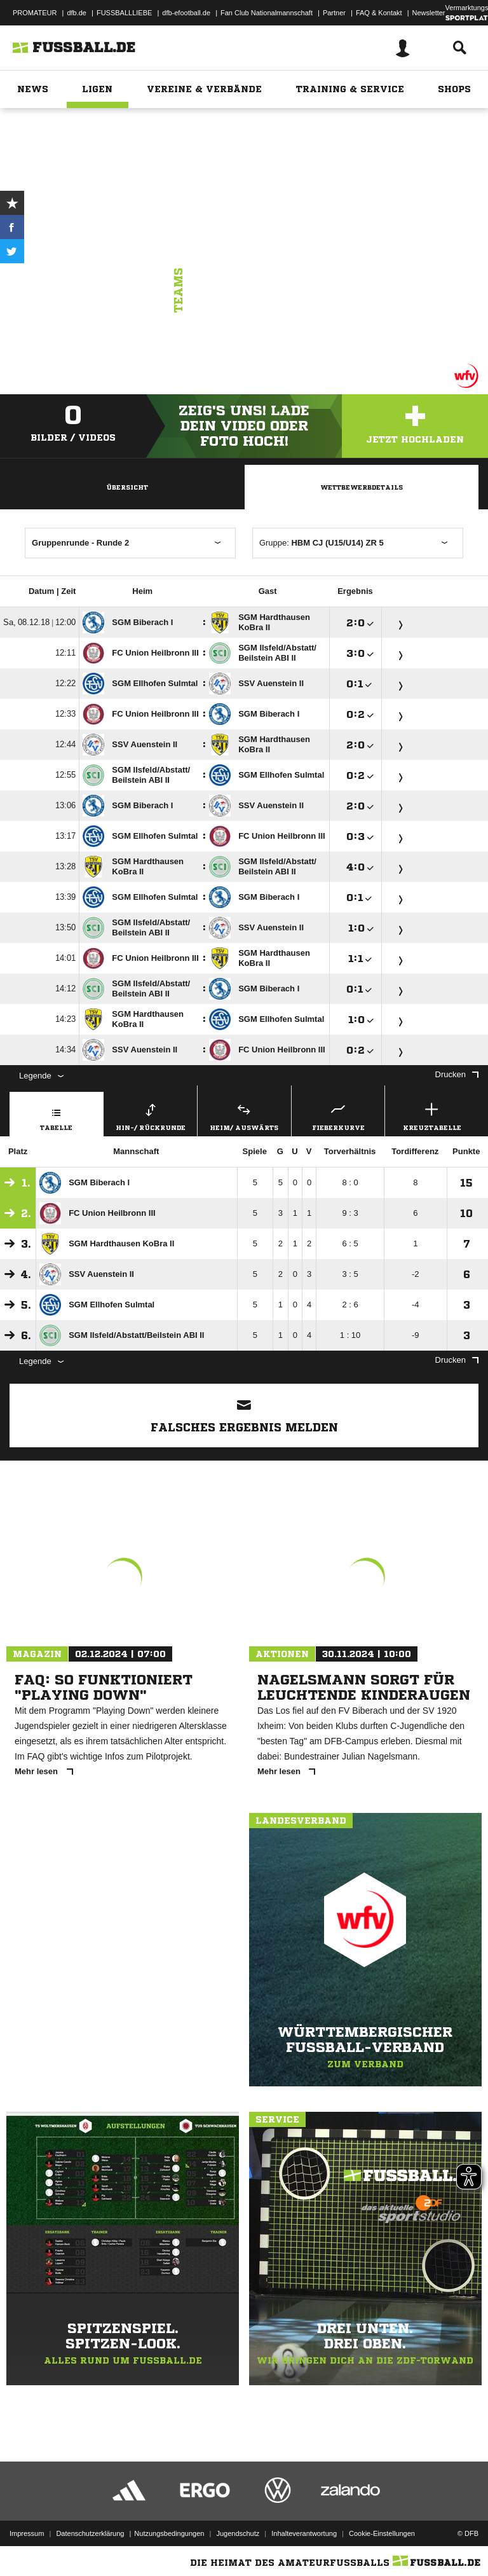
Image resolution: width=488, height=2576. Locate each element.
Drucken (456, 1074)
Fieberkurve (338, 1115)
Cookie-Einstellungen (382, 2533)
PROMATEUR (35, 13)
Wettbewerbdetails (361, 487)
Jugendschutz (237, 2533)
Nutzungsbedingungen (169, 2533)
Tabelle (56, 1115)
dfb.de (76, 13)
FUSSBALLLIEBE (124, 13)
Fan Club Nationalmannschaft (266, 13)
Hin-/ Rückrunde (151, 1115)
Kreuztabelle (431, 1115)
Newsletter (428, 13)
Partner (334, 13)
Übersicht (127, 487)
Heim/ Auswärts (244, 1115)
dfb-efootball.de (186, 13)
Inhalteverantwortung (304, 2533)
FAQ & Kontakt (379, 13)
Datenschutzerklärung (90, 2533)
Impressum (27, 2533)
